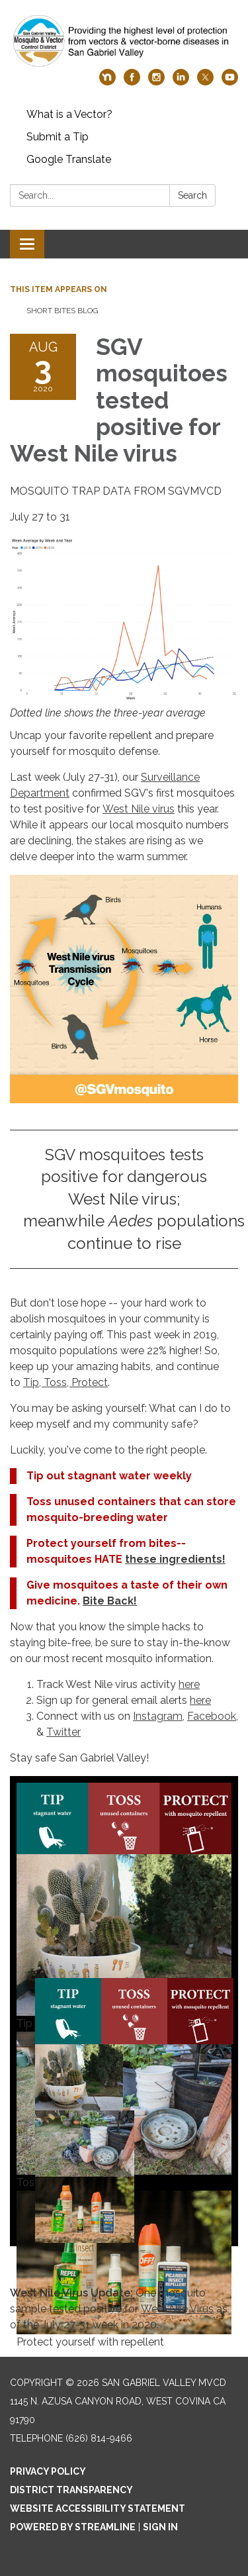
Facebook (211, 1716)
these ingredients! (175, 1559)
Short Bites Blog (62, 310)
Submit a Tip (57, 136)
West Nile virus (139, 809)
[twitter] (205, 81)
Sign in (160, 2527)
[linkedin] (181, 81)
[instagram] (156, 81)
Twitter (63, 1732)
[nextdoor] (107, 81)
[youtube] (230, 81)
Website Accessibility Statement (97, 2508)
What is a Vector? (69, 114)
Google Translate (68, 159)
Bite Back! (110, 1601)
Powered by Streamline (73, 2527)
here (189, 1684)
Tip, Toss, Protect (65, 1382)
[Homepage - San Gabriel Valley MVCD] (124, 41)
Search (192, 195)
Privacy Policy (48, 2471)
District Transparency (71, 2490)
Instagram (158, 1716)
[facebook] (132, 81)
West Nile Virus (177, 2309)
